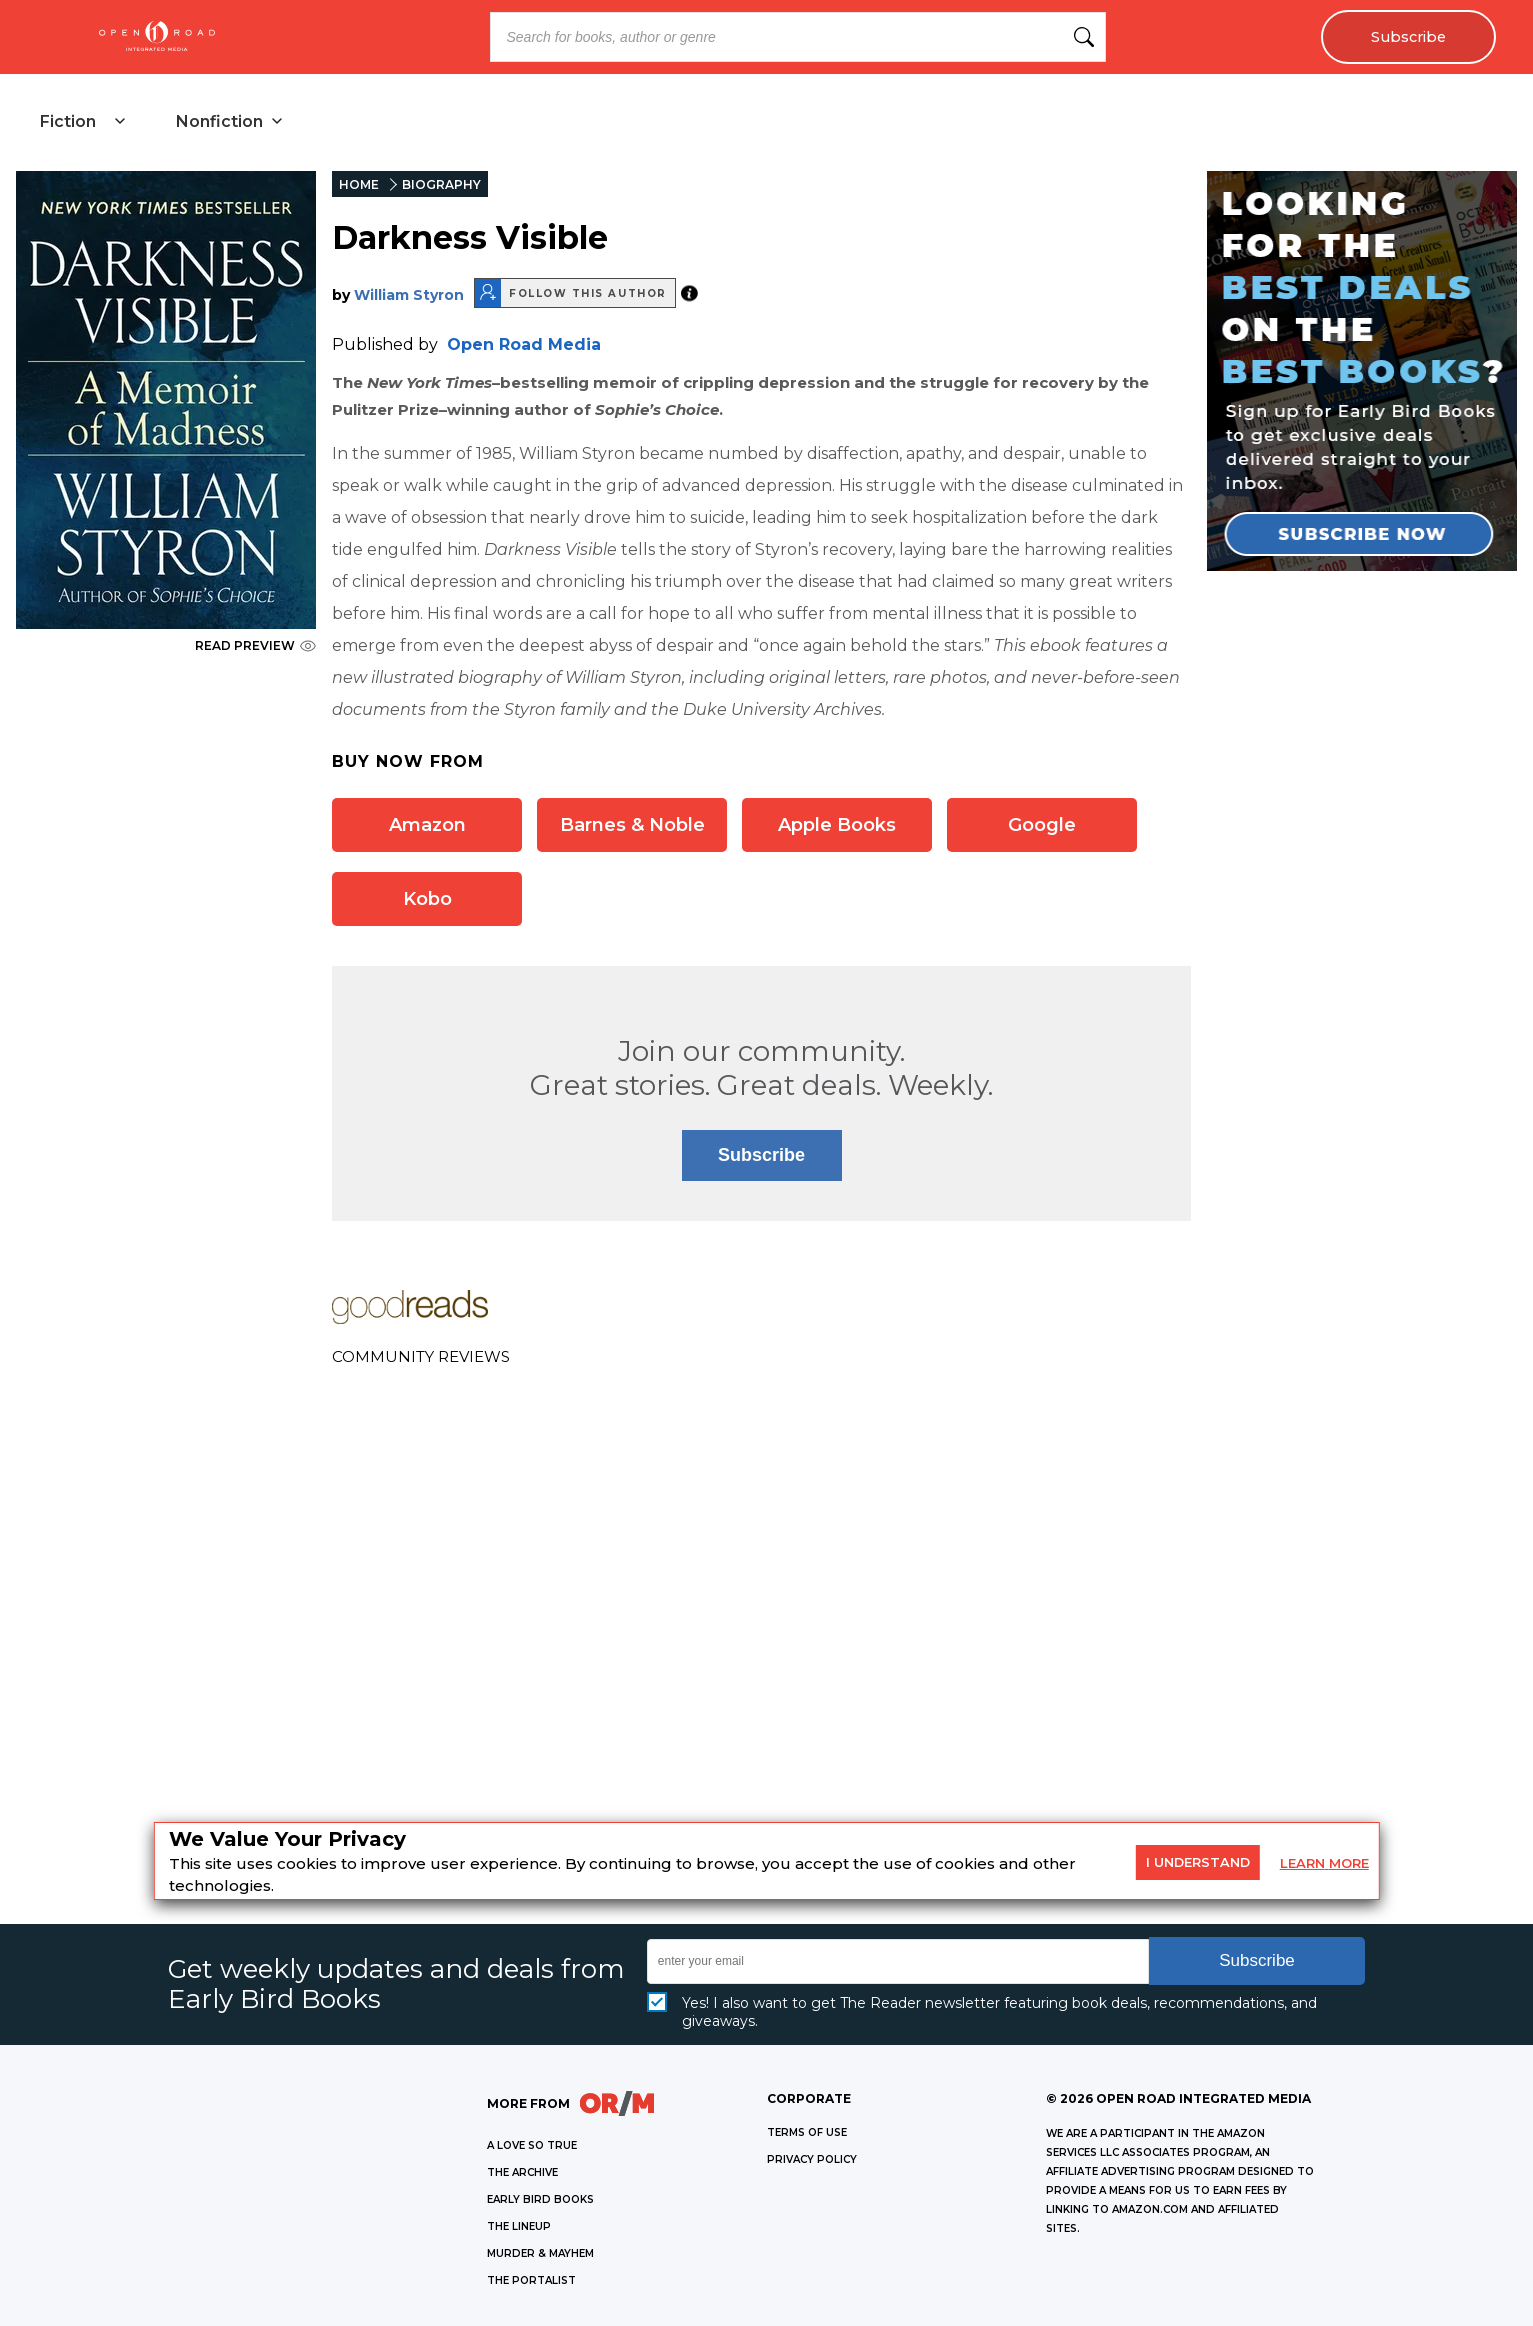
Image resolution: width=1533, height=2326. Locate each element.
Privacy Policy (812, 2159)
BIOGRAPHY (441, 184)
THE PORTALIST (531, 2280)
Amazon (427, 825)
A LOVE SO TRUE (532, 2145)
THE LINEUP (519, 2226)
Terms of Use (807, 2132)
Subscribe (1408, 37)
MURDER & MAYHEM (540, 2253)
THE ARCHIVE (522, 2172)
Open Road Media (524, 344)
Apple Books (837, 825)
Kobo (427, 899)
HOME (359, 184)
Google (1042, 825)
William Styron (409, 295)
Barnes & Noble (632, 825)
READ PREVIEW (255, 645)
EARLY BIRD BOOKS (540, 2199)
